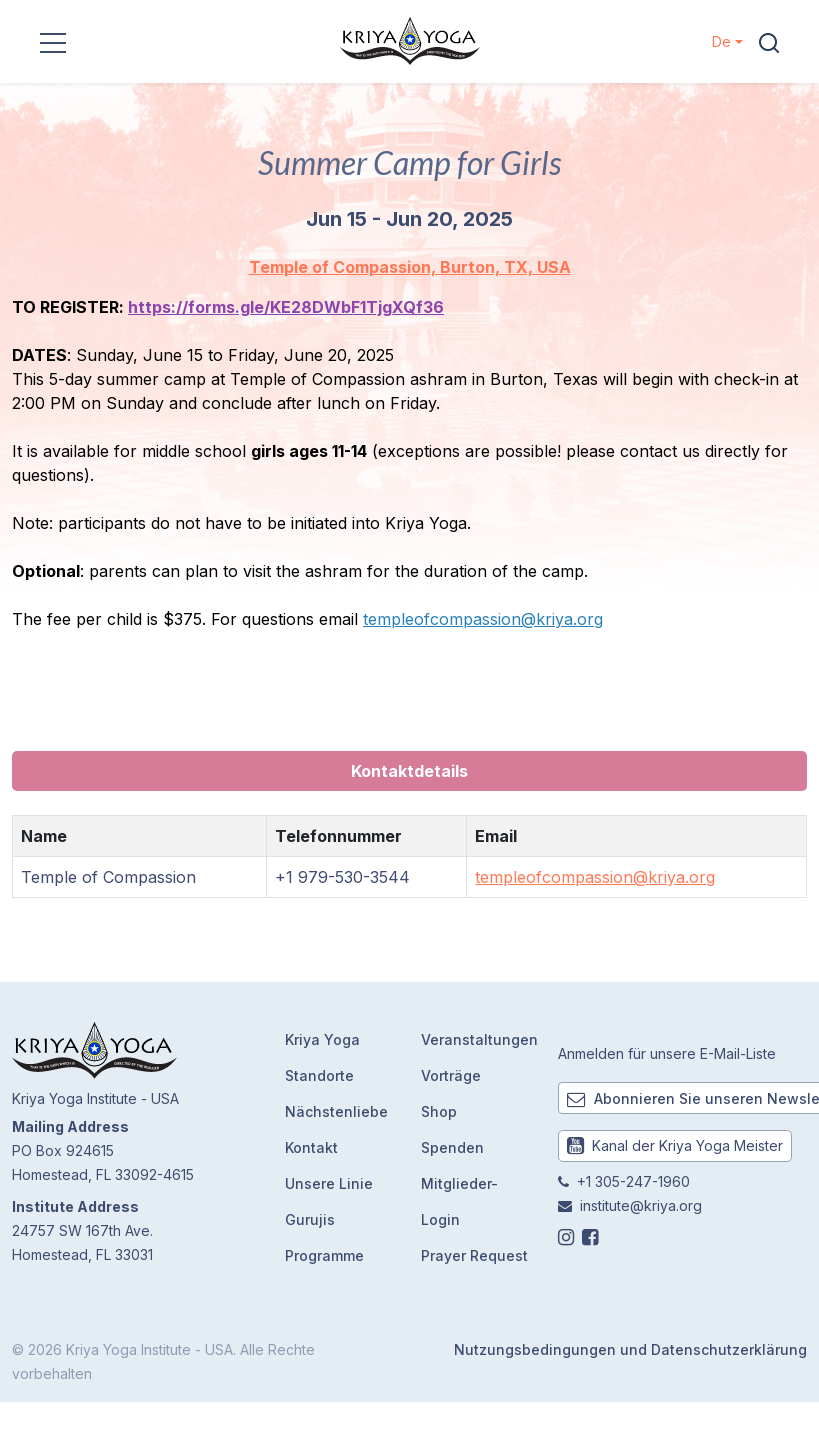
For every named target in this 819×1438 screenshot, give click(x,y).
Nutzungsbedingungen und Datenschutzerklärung (630, 1349)
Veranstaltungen (479, 1039)
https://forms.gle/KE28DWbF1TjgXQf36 (286, 307)
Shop (439, 1111)
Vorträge (451, 1075)
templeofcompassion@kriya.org (483, 619)
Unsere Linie (329, 1183)
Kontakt (311, 1147)
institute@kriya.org (641, 1205)
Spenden (452, 1147)
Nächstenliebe (336, 1111)
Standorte (319, 1075)
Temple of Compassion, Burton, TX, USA (410, 267)
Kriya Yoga (322, 1039)
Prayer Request (474, 1255)
